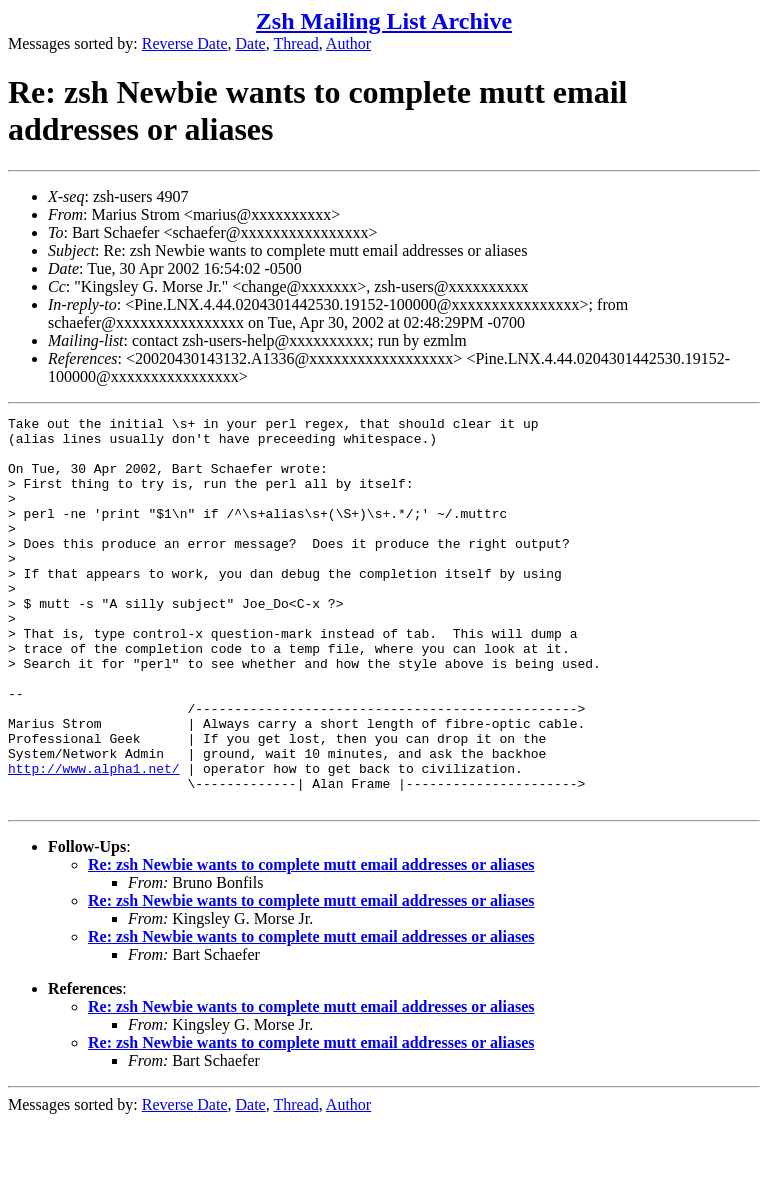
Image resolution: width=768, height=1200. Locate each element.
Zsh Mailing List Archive (384, 21)
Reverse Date (185, 43)
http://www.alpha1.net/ (94, 840)
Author (348, 43)
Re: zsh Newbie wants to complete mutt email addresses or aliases (311, 942)
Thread (295, 43)
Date (251, 43)
